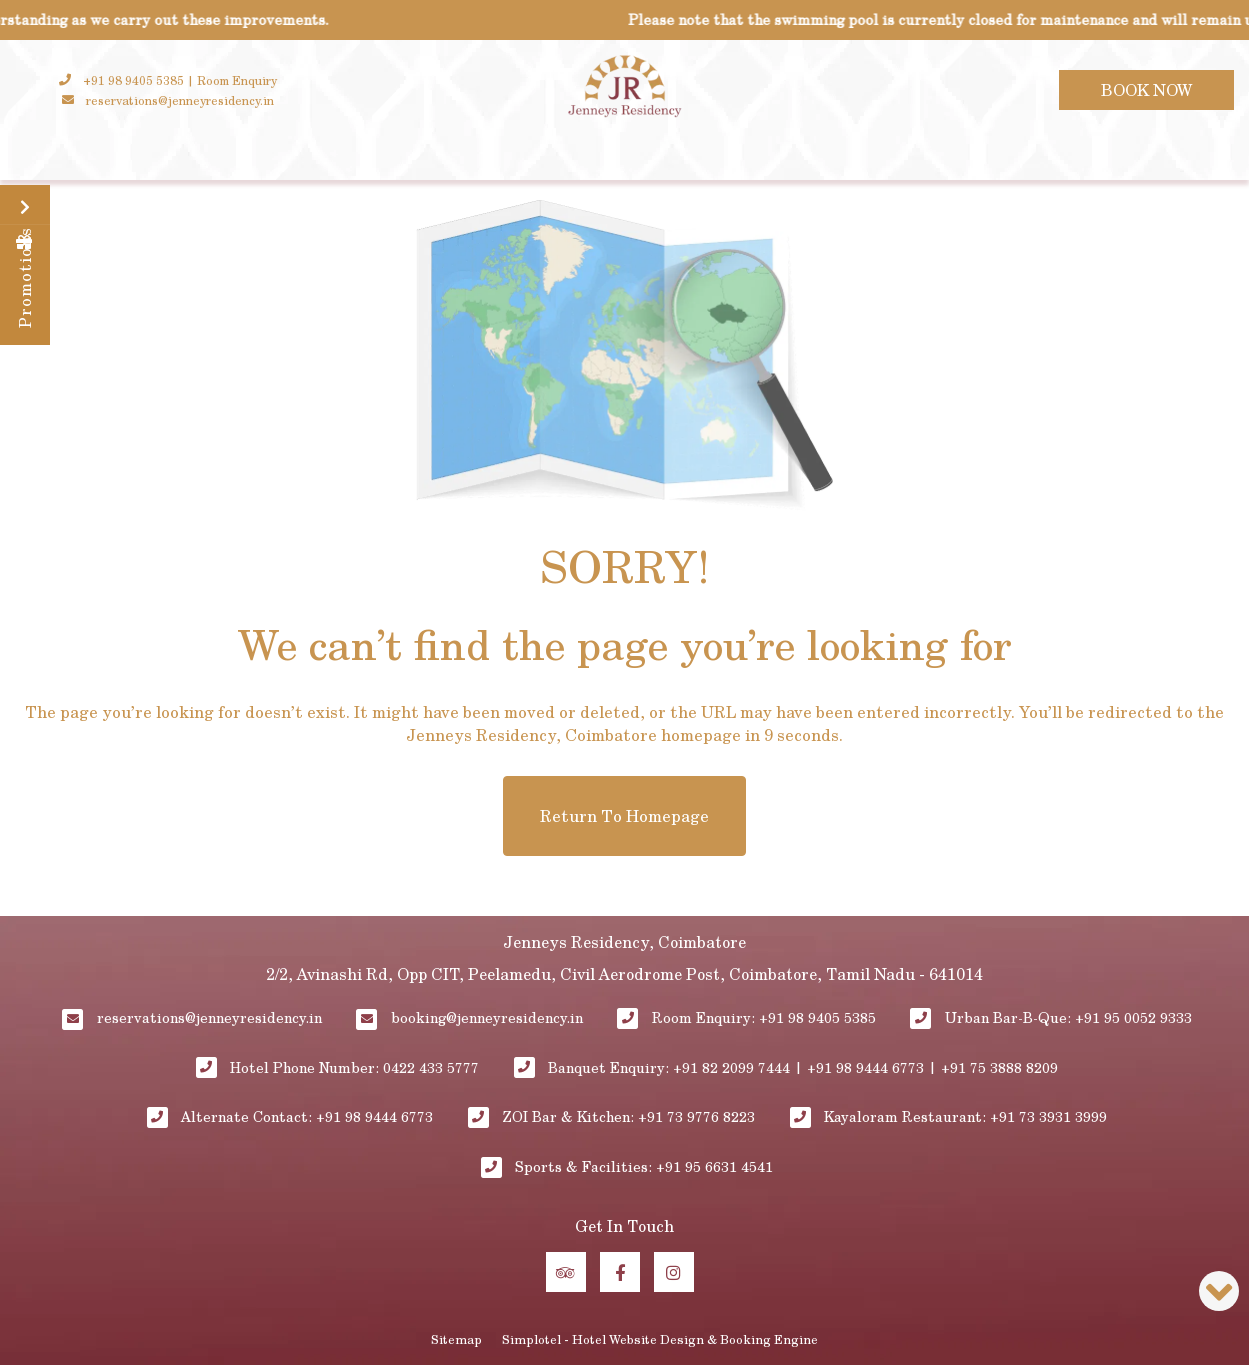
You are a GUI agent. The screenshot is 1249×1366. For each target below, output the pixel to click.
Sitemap (456, 1339)
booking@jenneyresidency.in (487, 1017)
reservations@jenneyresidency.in (209, 1017)
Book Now (1147, 89)
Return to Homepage (624, 815)
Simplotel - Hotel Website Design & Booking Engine (660, 1339)
